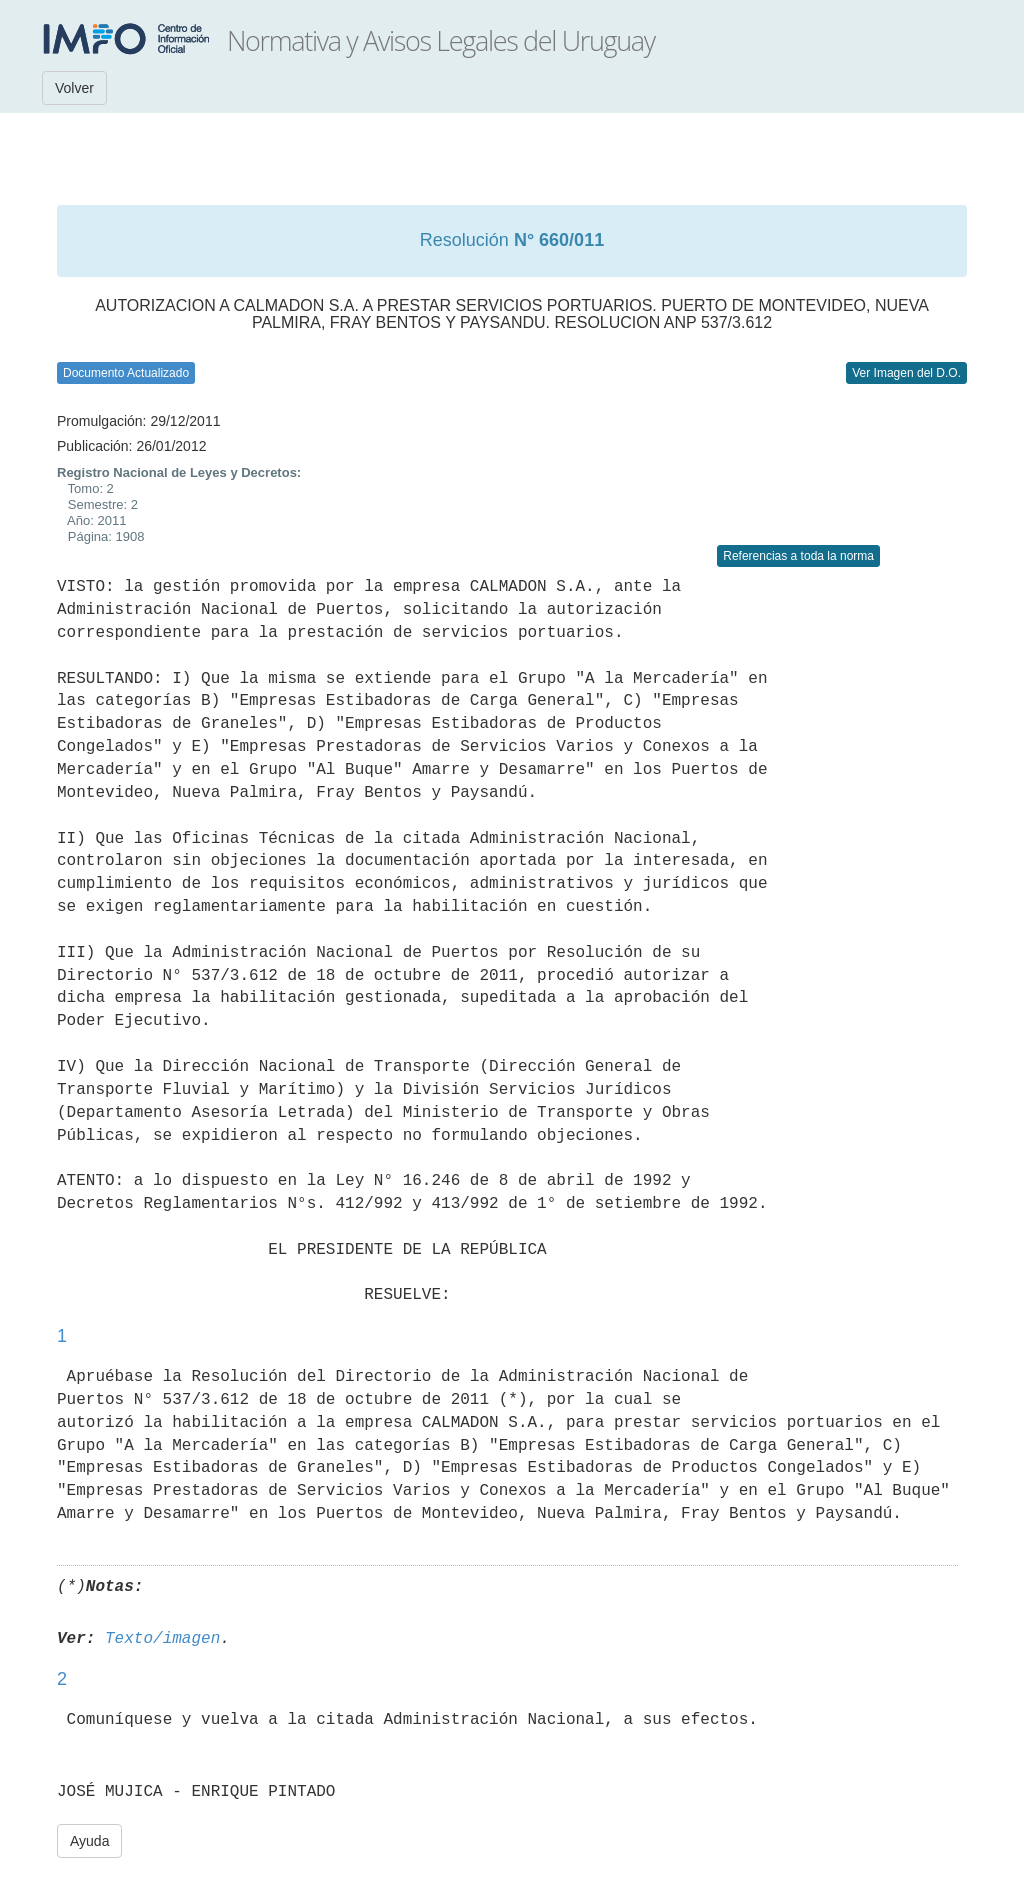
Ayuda (89, 1841)
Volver (74, 88)
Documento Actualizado (126, 373)
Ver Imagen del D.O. (906, 373)
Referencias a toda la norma (798, 556)
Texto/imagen (162, 1639)
